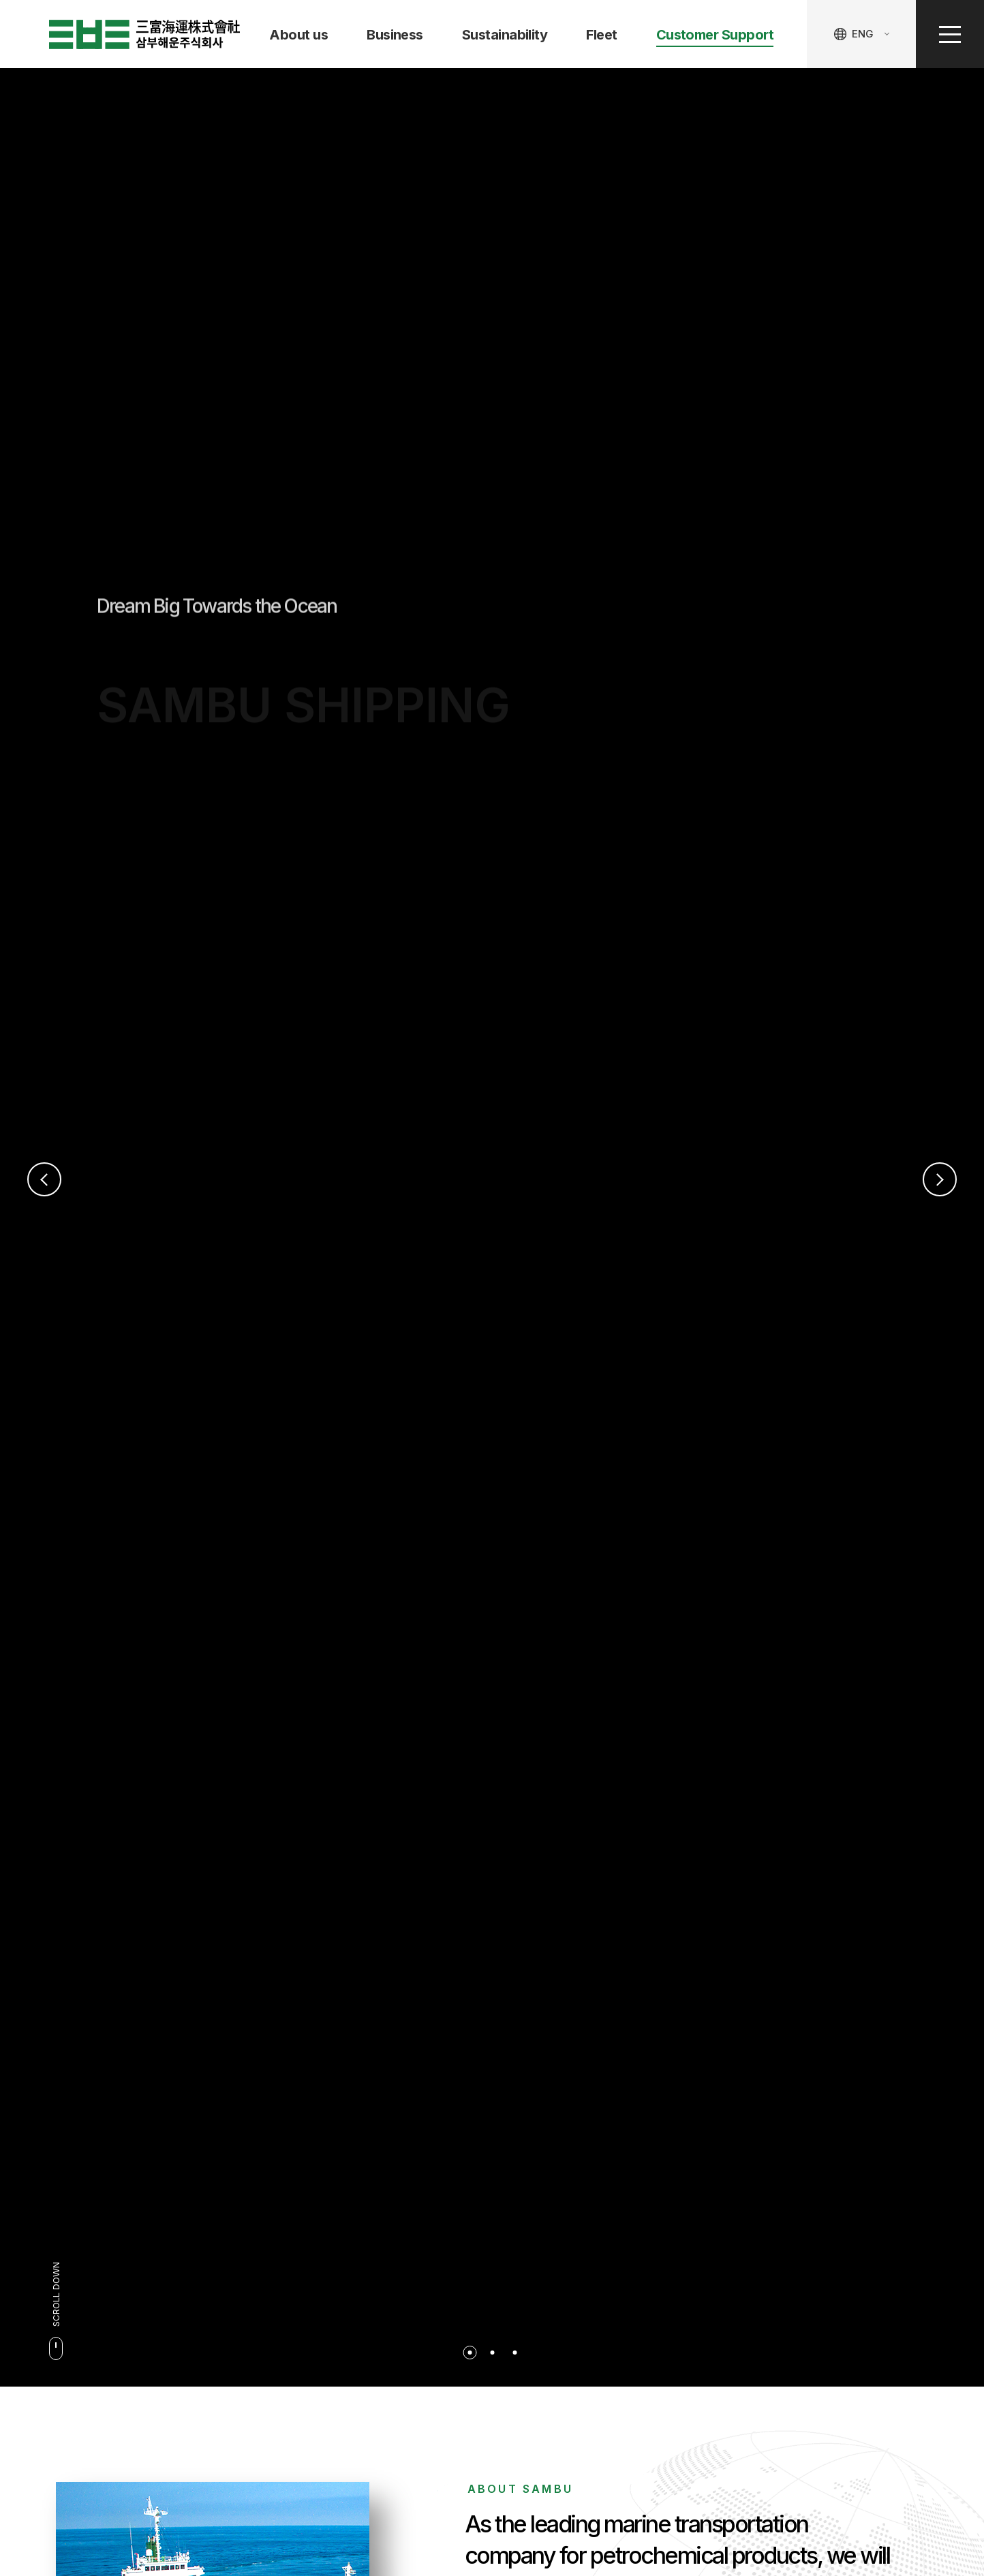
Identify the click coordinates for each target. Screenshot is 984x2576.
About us (298, 35)
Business (395, 35)
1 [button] (469, 2352)
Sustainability (504, 35)
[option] (492, 1227)
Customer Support (714, 35)
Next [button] (940, 1179)
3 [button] (514, 2352)
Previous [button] (44, 1179)
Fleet (601, 35)
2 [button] (492, 2352)
